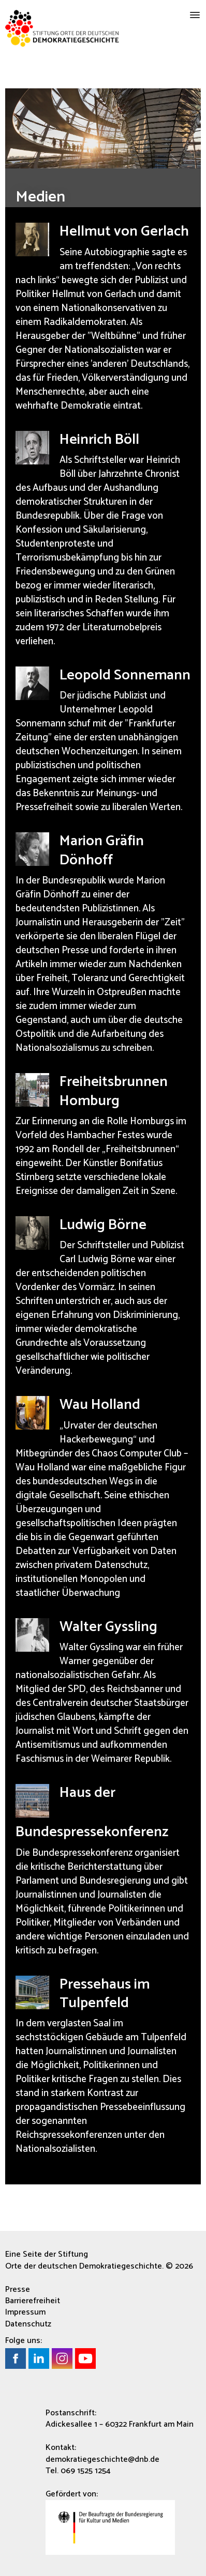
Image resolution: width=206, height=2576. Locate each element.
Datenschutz (28, 2324)
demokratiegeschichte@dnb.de (102, 2459)
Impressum (25, 2312)
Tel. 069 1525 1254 (78, 2471)
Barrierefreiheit (32, 2301)
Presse (17, 2289)
